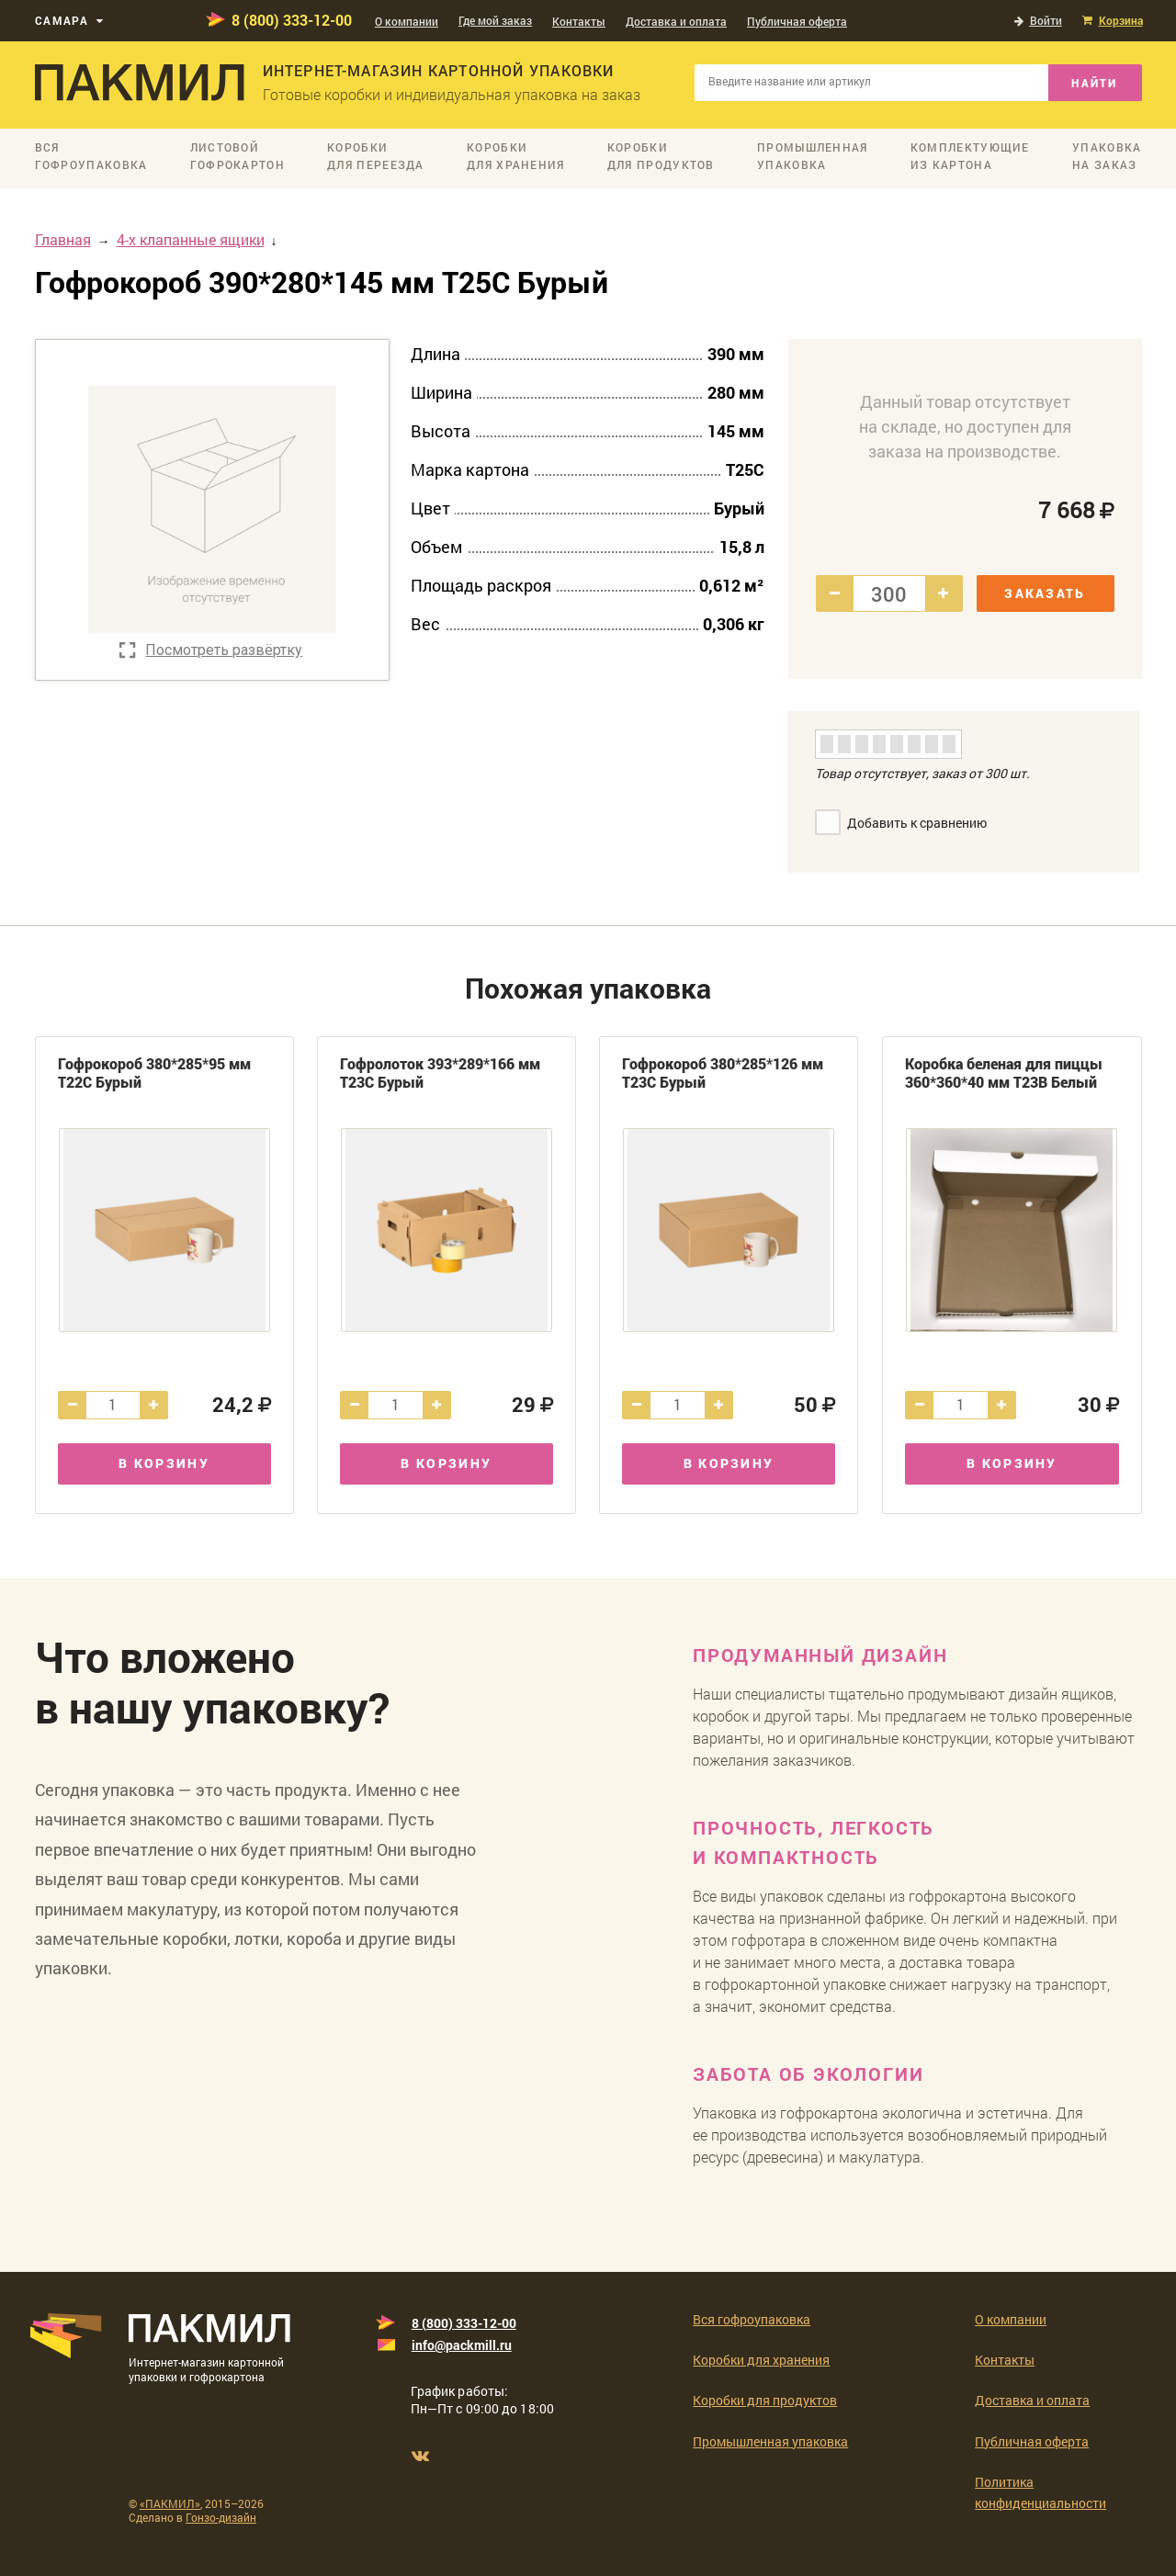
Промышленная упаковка (770, 2441)
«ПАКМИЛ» (170, 2503)
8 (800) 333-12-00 (292, 19)
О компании (406, 21)
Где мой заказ (495, 20)
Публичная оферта (797, 21)
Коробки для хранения (761, 2359)
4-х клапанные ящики (191, 239)
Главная (63, 239)
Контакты (578, 21)
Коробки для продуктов (765, 2400)
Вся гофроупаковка (751, 2319)
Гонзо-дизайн (221, 2517)
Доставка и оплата (676, 21)
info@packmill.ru (462, 2345)
